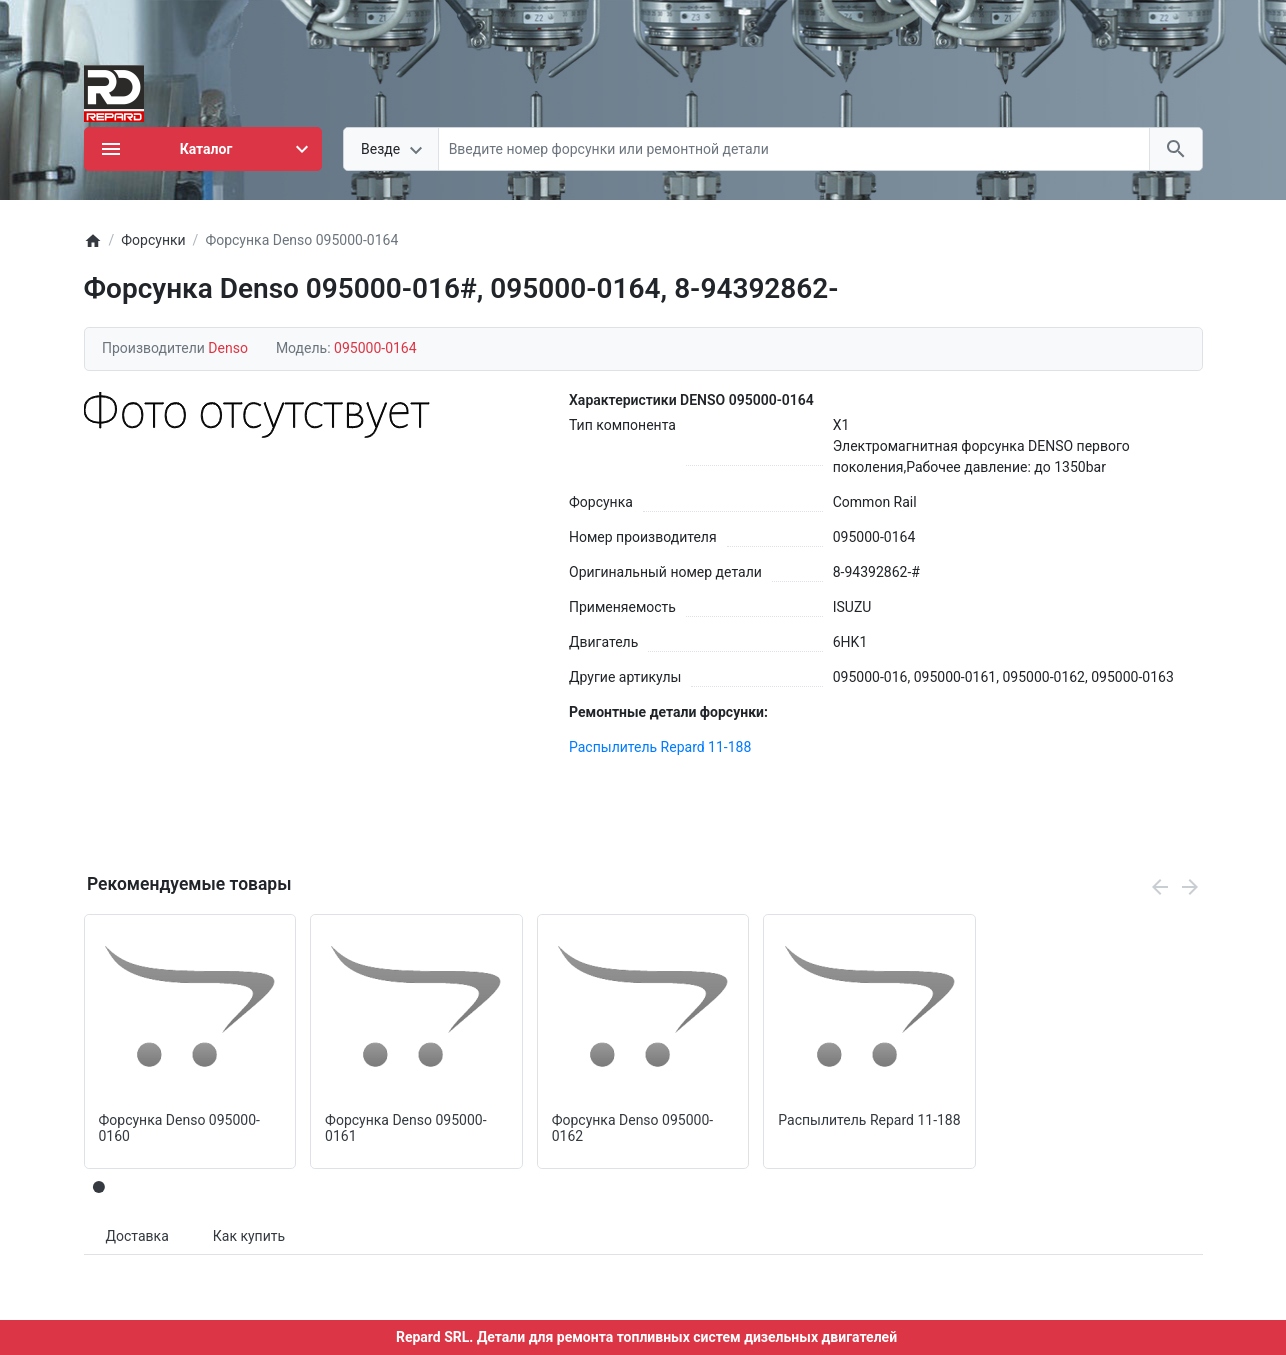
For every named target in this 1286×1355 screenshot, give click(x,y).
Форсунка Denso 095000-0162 (632, 1128)
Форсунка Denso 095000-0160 (179, 1128)
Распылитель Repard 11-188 (660, 747)
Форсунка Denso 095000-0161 (405, 1128)
